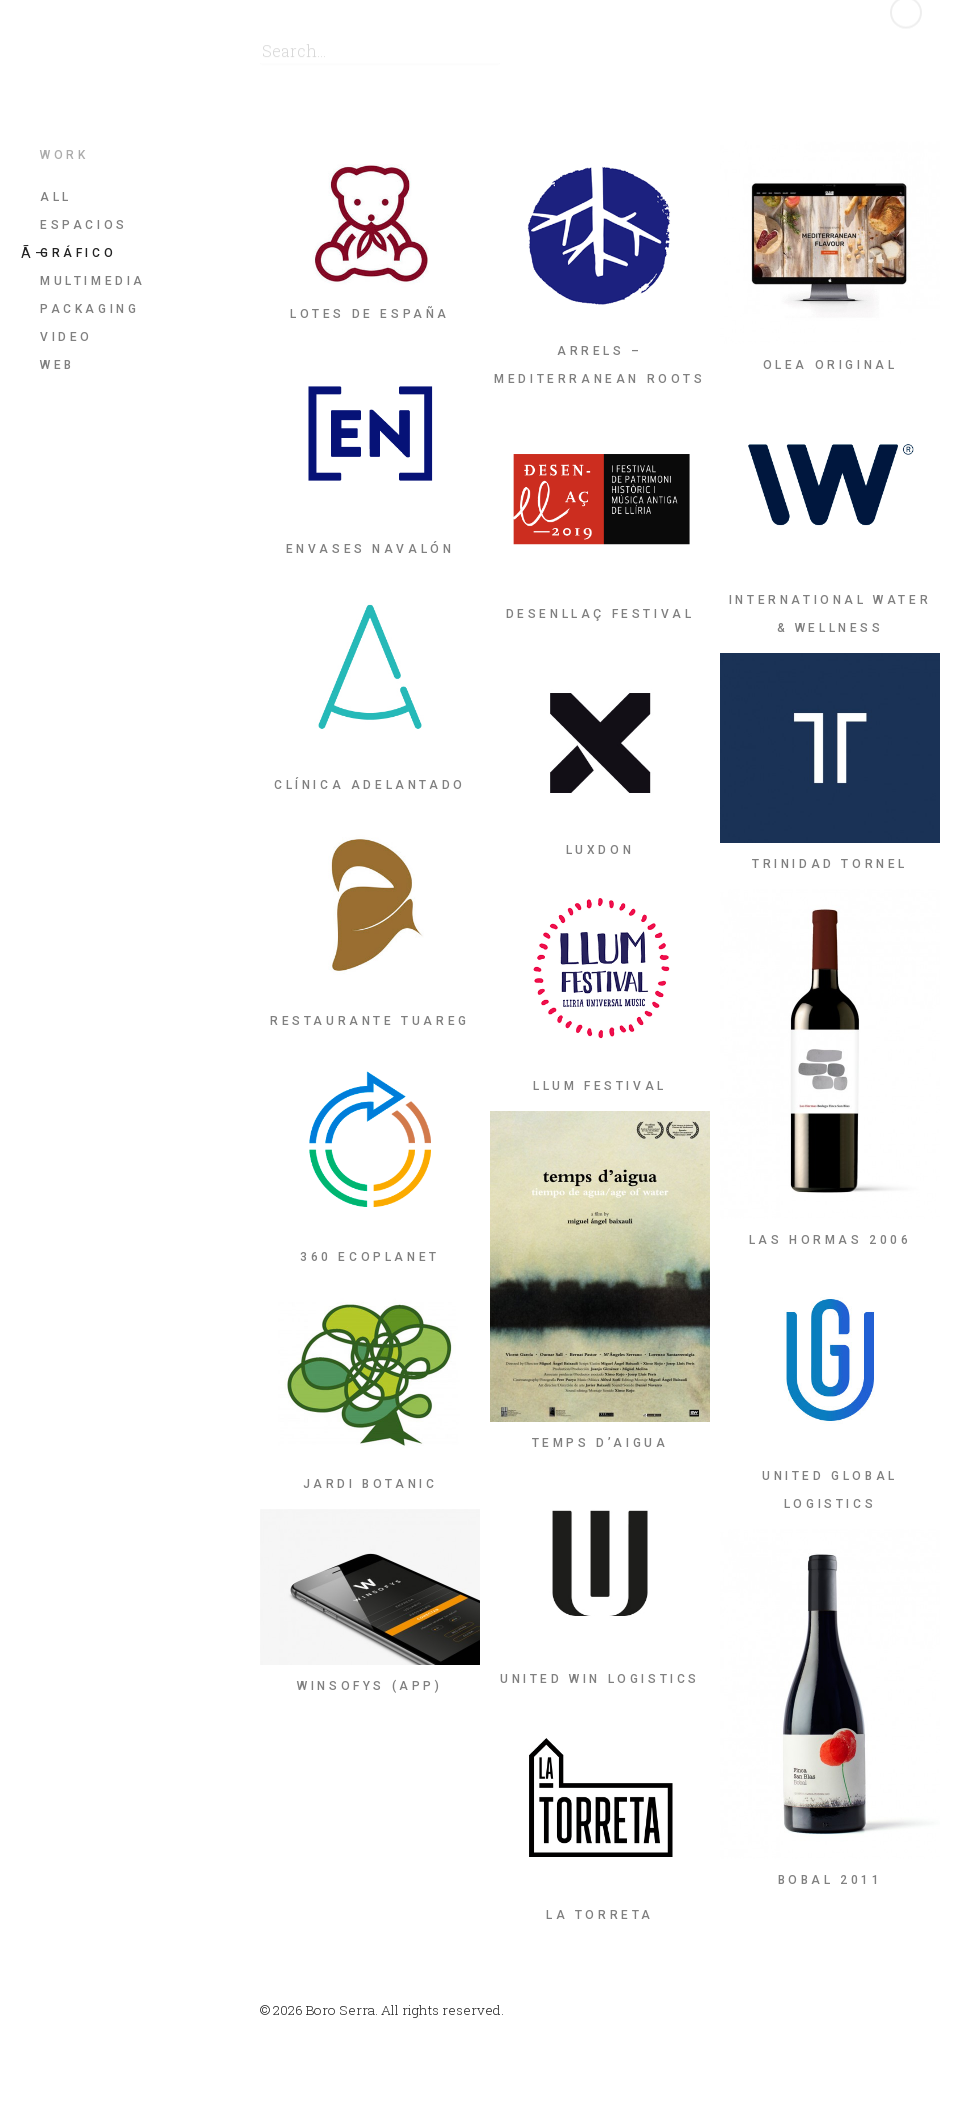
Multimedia (93, 281)
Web (57, 365)
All (56, 197)
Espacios (84, 225)
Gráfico (78, 253)
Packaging (89, 309)
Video (66, 337)
